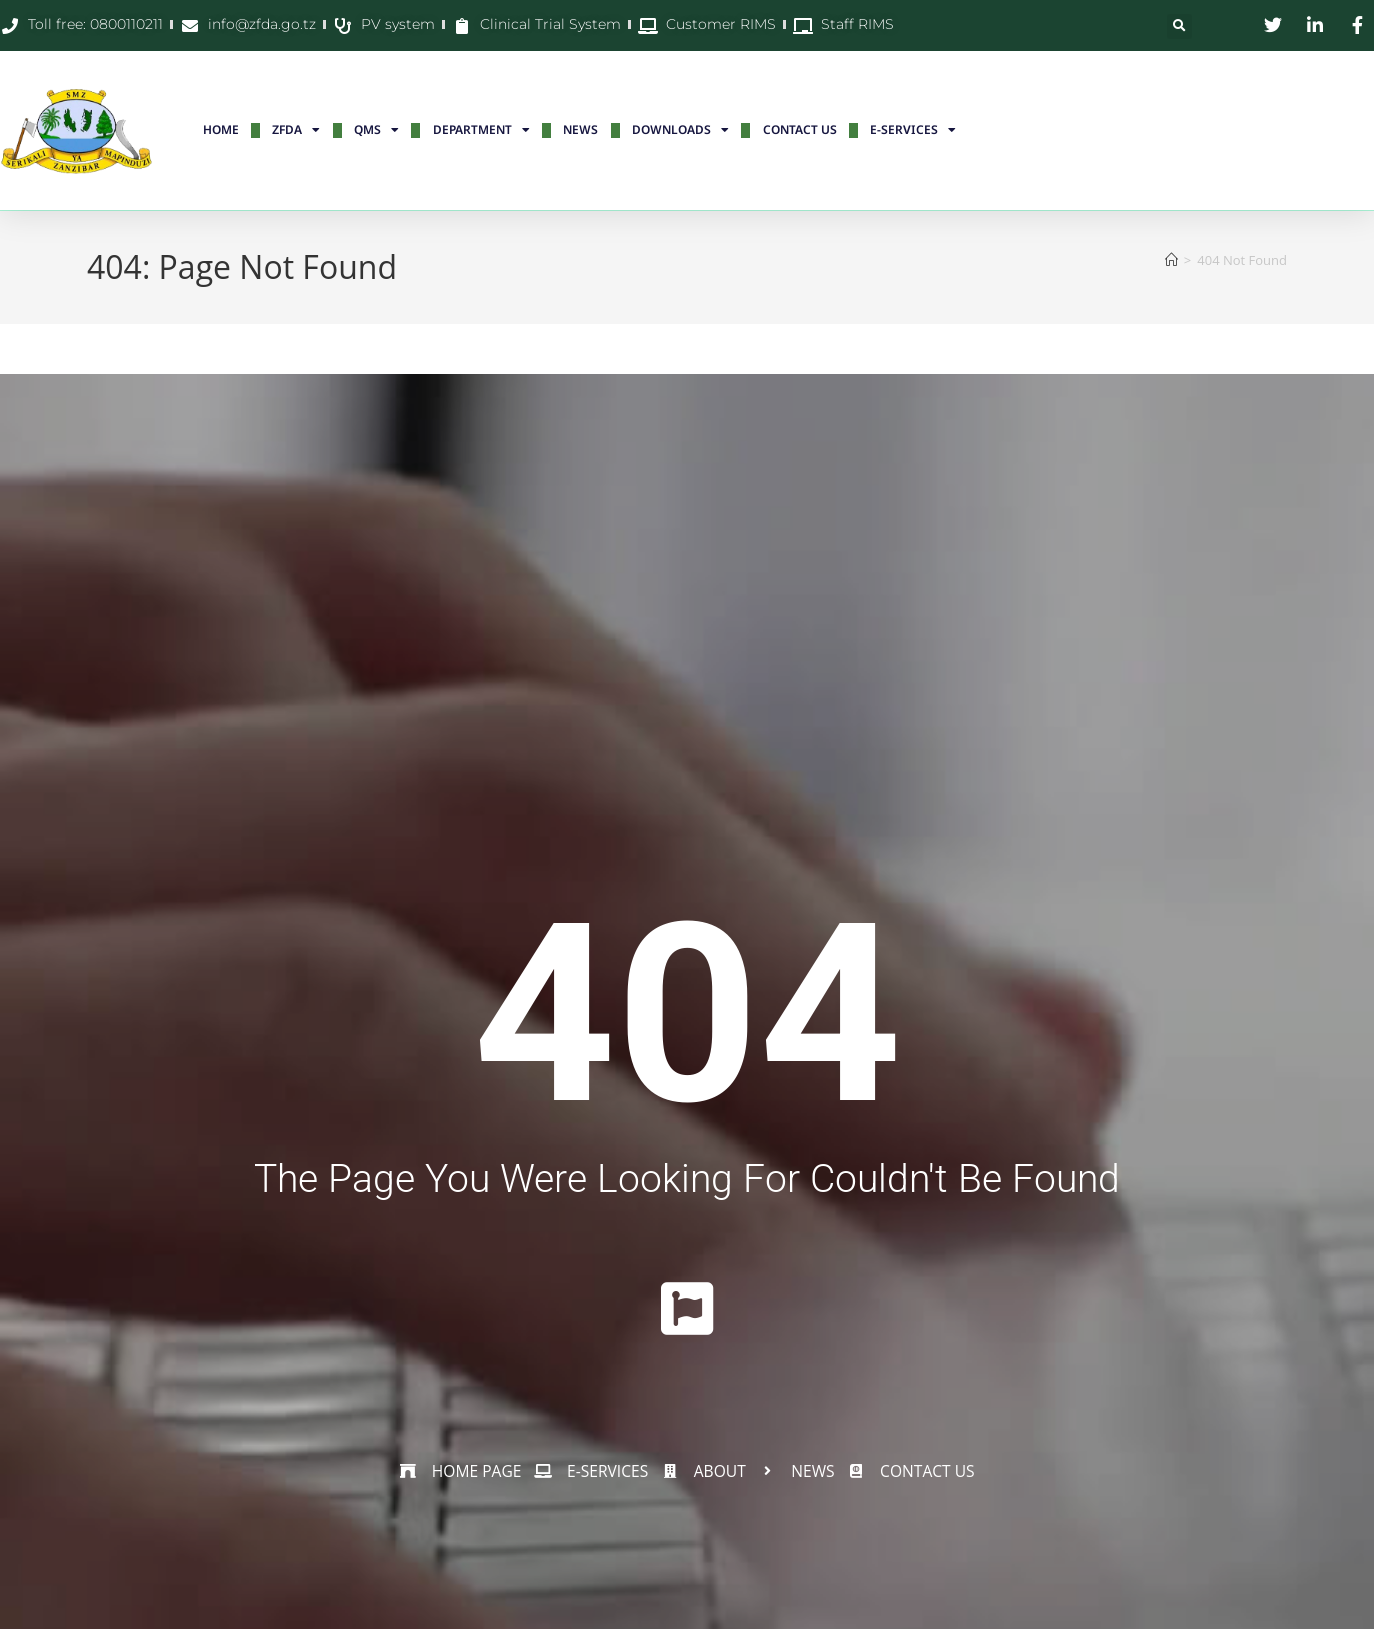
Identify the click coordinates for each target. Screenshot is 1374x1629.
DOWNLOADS (680, 130)
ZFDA (296, 130)
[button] (1179, 26)
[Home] (1171, 260)
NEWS (580, 129)
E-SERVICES (913, 130)
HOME (221, 129)
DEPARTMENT (481, 130)
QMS (376, 130)
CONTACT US (800, 129)
